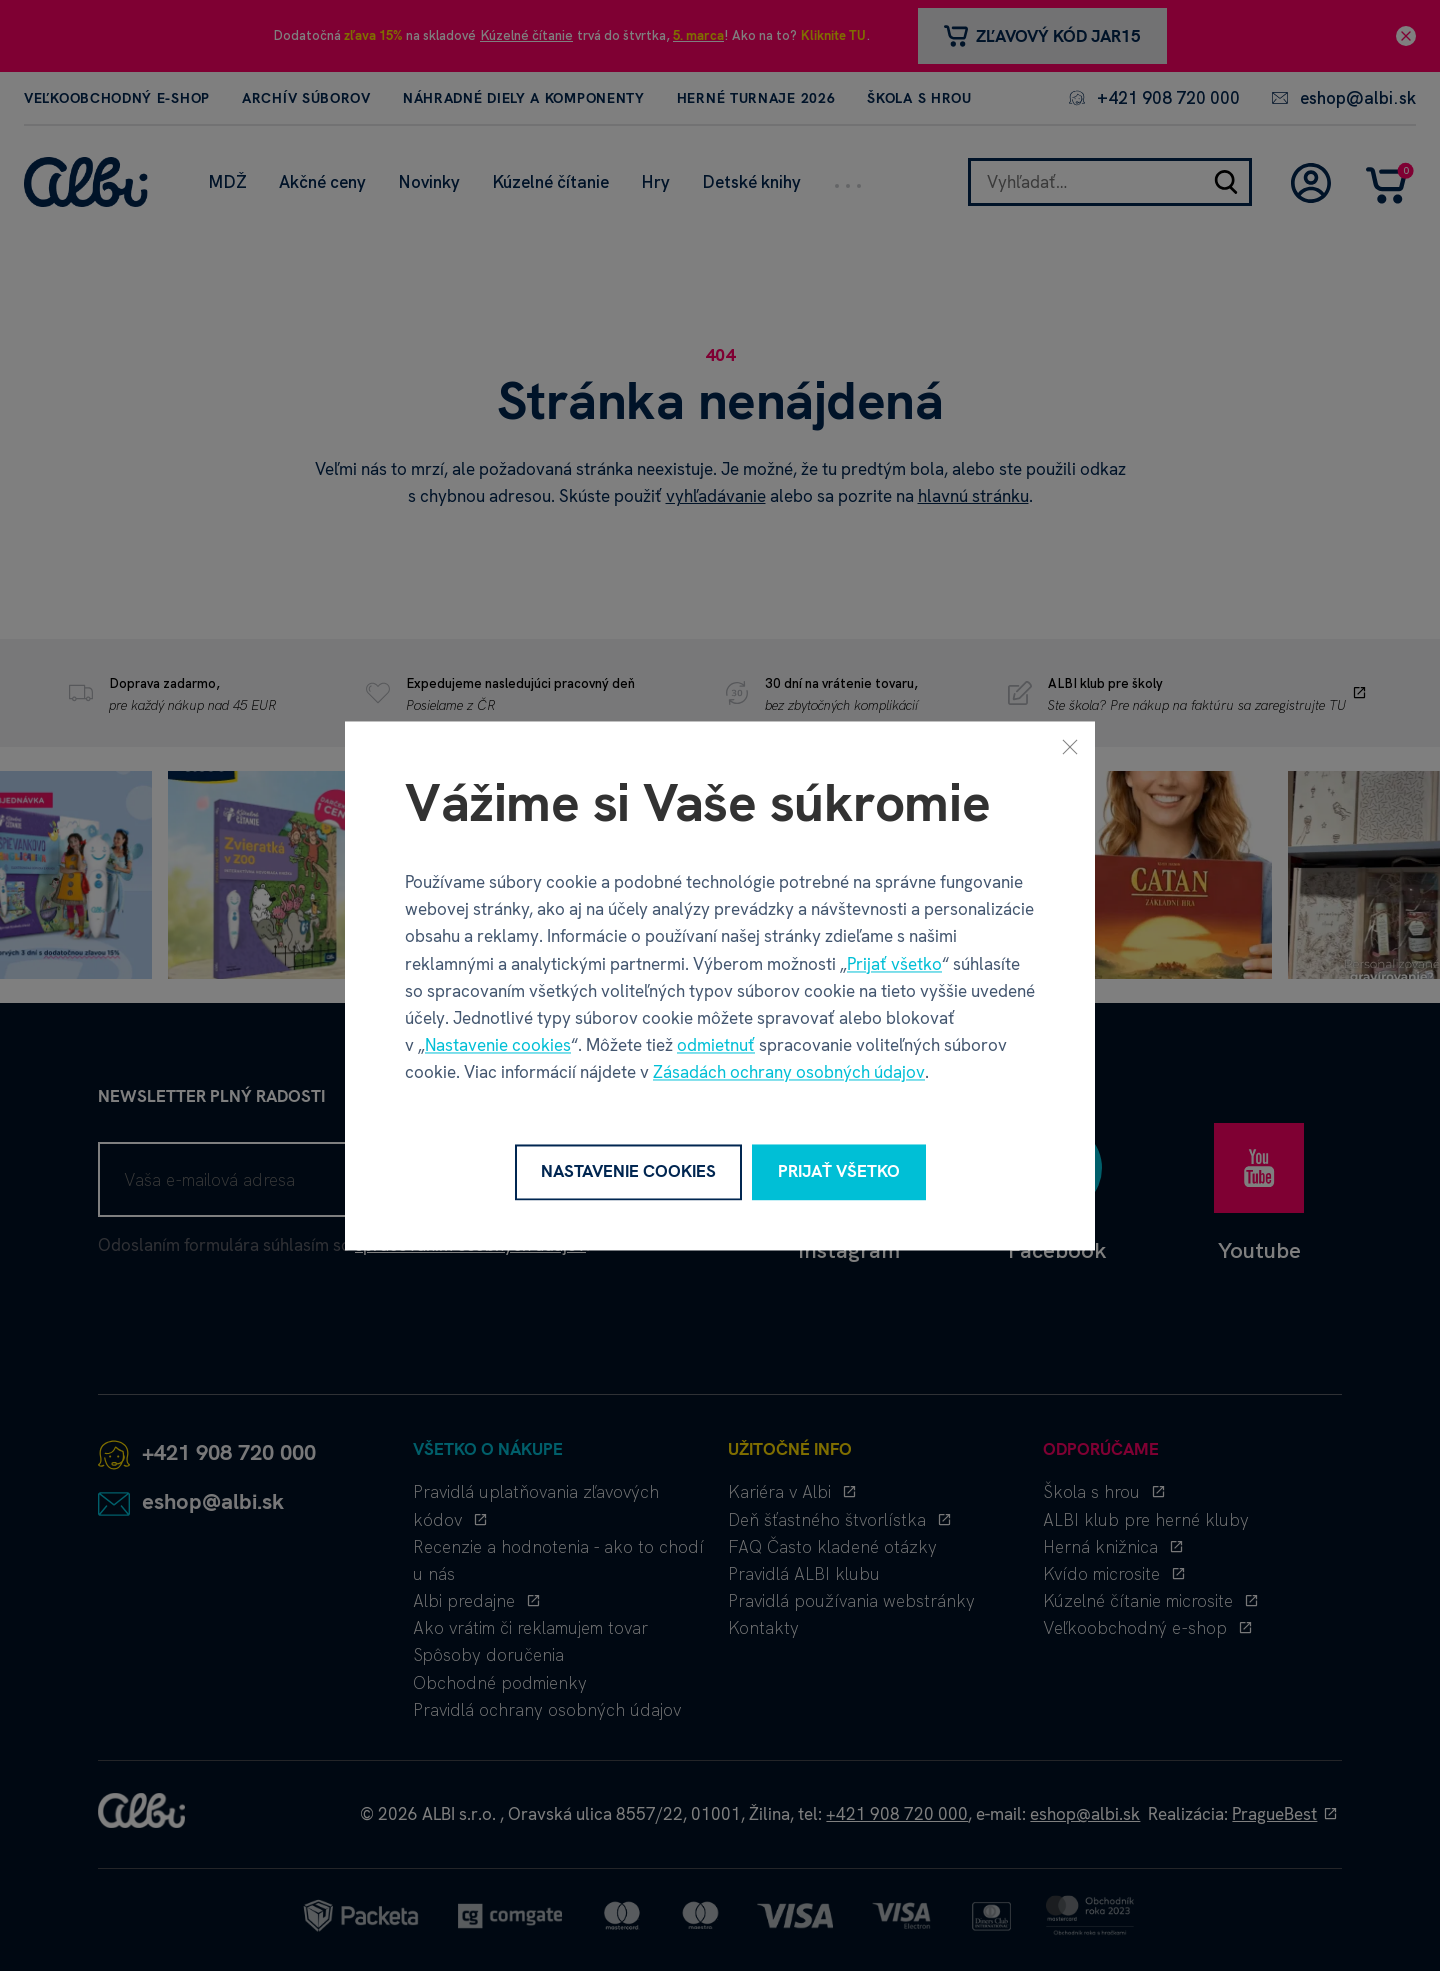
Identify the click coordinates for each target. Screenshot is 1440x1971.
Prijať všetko (894, 964)
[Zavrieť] (1070, 746)
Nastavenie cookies (498, 1046)
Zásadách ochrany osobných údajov (789, 1073)
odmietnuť (716, 1046)
